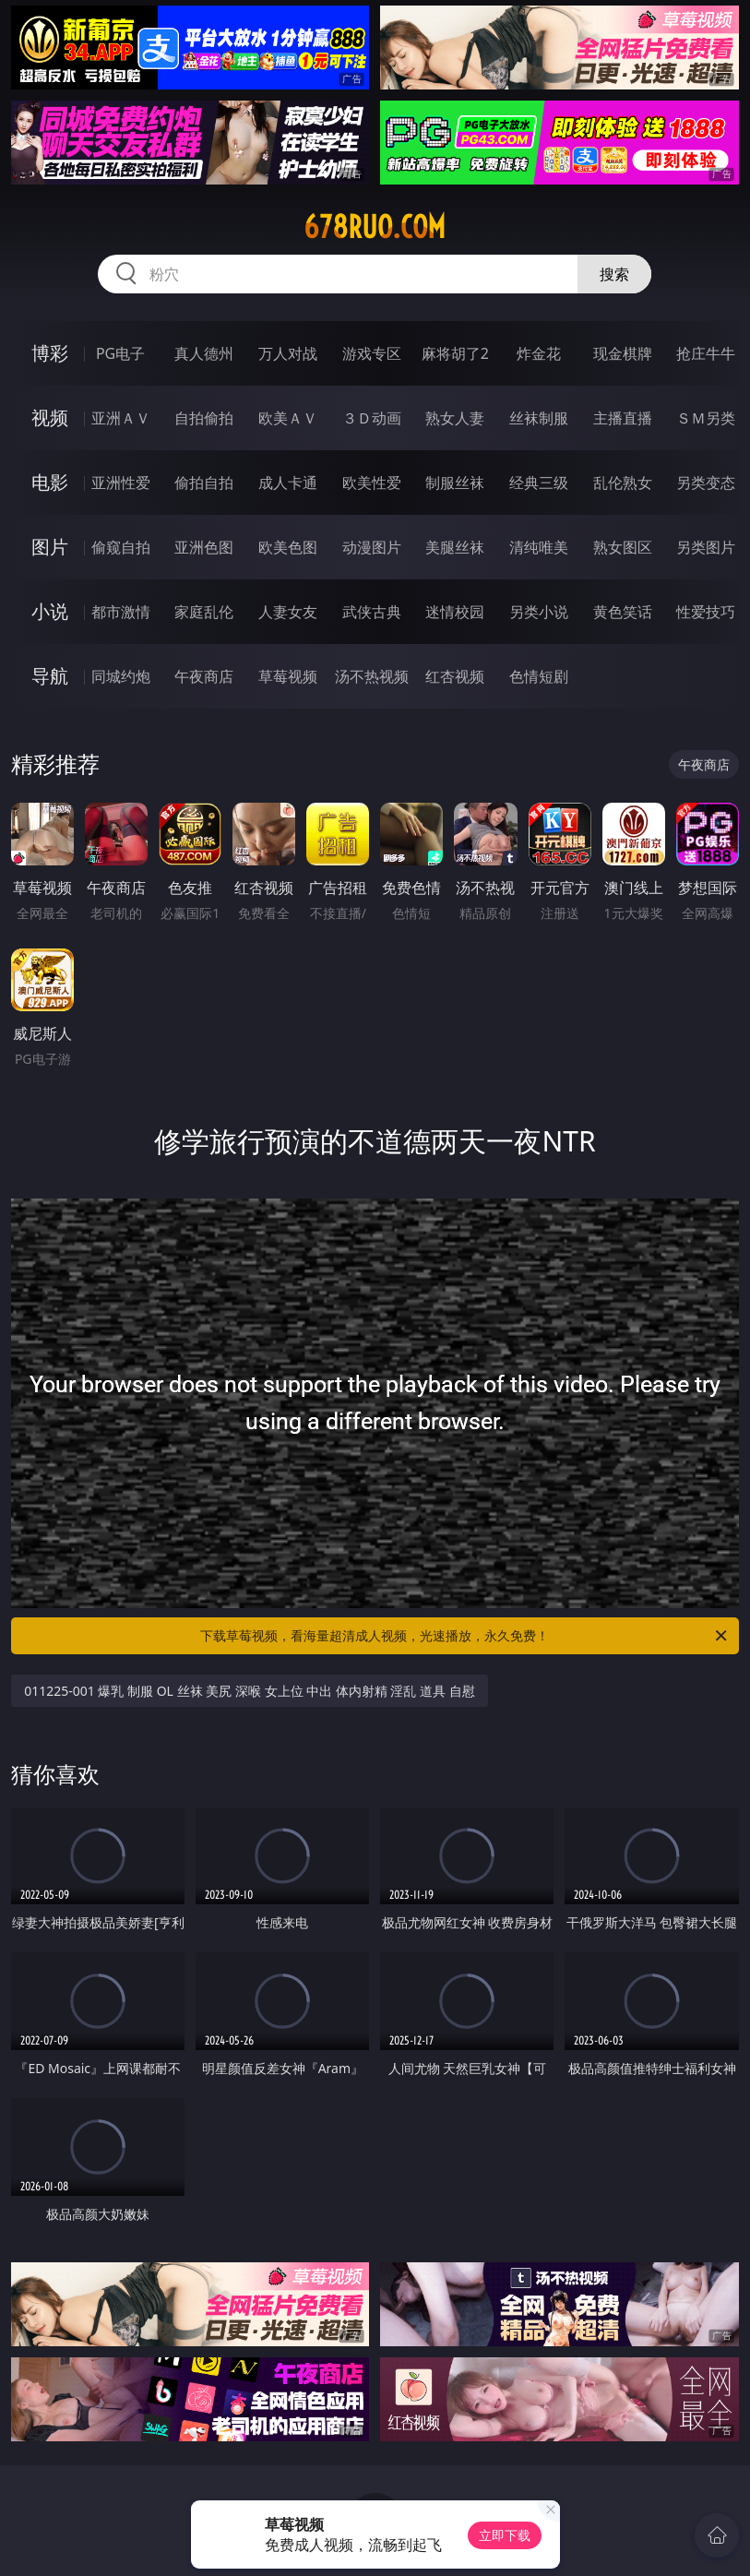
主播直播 (622, 418)
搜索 (614, 274)
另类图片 (705, 547)
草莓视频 (287, 676)
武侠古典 (371, 612)
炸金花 (539, 353)
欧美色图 (287, 547)
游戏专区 (371, 353)
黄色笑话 (622, 612)
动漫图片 (371, 547)
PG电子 (120, 353)
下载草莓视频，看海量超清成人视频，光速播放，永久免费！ (464, 1636)
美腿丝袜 (454, 547)
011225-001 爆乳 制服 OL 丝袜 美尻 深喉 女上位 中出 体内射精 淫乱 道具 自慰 (249, 1690)
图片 (49, 546)
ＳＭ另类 (705, 418)
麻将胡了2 (455, 353)
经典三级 (538, 482)
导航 (49, 675)
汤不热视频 (372, 676)
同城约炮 (120, 676)
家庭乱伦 (203, 612)
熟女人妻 (454, 418)
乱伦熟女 (622, 482)
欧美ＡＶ (287, 418)
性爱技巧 (705, 612)
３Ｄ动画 (371, 418)
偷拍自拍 (203, 482)
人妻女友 (287, 612)
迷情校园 (454, 612)
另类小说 (538, 612)
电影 (49, 482)
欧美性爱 (371, 482)
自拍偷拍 (203, 418)
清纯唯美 (538, 547)
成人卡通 (287, 482)
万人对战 (287, 353)
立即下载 (504, 2535)
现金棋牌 (622, 353)
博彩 (49, 352)
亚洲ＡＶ (120, 418)
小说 (49, 611)
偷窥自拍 (120, 547)
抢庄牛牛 (705, 353)
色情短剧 (538, 676)
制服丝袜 (454, 482)
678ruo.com (375, 227)
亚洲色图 (203, 547)
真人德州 (203, 353)
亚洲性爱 (120, 482)
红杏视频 (454, 676)
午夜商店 (203, 676)
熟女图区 (622, 547)
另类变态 (705, 482)
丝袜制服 (538, 418)
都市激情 (120, 612)
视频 (49, 417)
